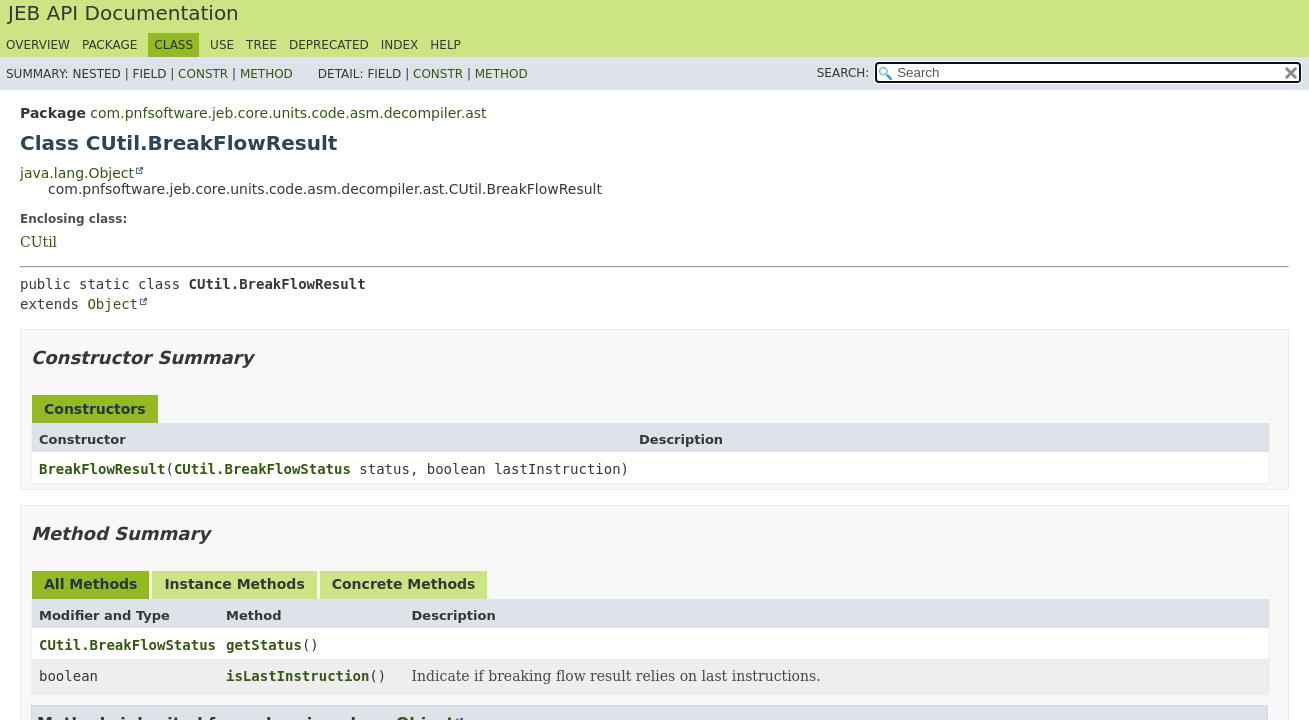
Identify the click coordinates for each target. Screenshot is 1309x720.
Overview (38, 45)
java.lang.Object (77, 173)
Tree (261, 45)
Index (400, 45)
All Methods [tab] (90, 584)
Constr (203, 74)
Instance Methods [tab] (234, 584)
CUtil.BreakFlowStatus (262, 469)
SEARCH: (843, 73)
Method (266, 74)
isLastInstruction (297, 676)
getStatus (264, 645)
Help (445, 45)
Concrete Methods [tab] (404, 584)
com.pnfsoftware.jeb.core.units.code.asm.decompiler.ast (288, 113)
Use (222, 45)
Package (109, 45)
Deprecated (329, 45)
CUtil (38, 242)
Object (112, 304)
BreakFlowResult (102, 469)
